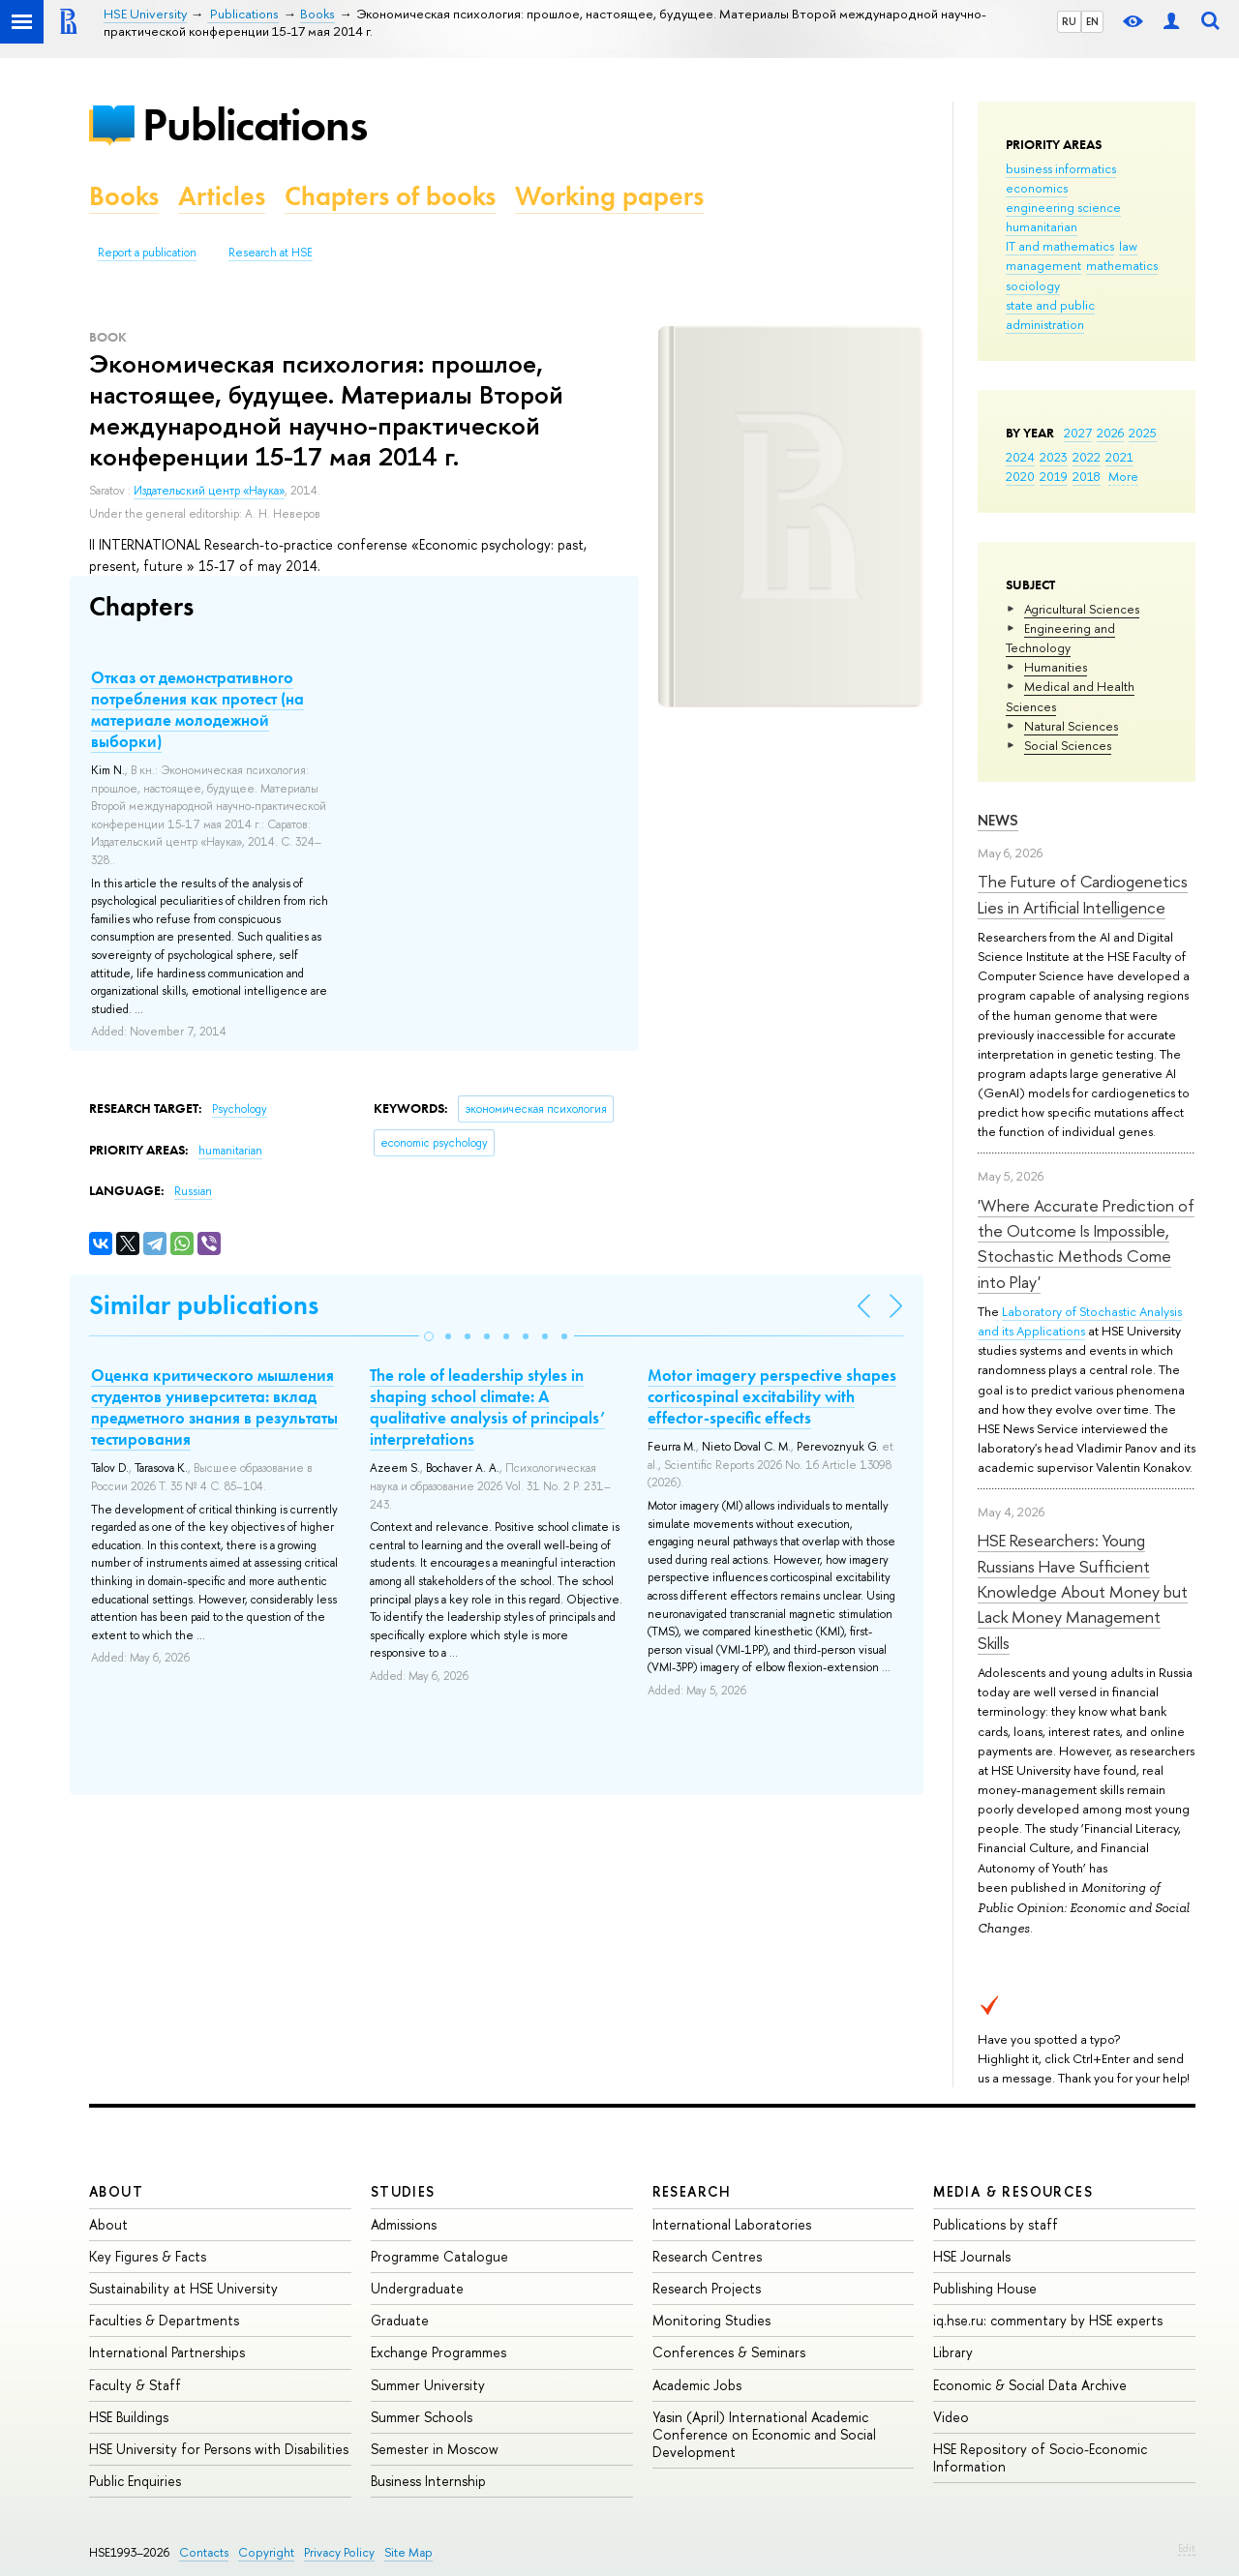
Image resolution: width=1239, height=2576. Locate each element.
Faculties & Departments (164, 2320)
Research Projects (706, 2288)
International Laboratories (731, 2224)
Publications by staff (995, 2224)
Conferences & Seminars (728, 2352)
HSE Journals (972, 2256)
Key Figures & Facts (147, 2256)
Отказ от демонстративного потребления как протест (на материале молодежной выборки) (197, 709)
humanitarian (1041, 226)
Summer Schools (421, 2417)
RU (1069, 21)
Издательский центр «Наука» (209, 490)
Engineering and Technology (1060, 637)
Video (951, 2417)
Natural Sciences (1071, 725)
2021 (1119, 456)
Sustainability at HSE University (183, 2288)
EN (1092, 21)
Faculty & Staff (135, 2385)
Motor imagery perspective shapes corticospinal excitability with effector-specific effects (772, 1396)
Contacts (203, 2552)
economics (1037, 187)
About (116, 2191)
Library (953, 2352)
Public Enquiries (135, 2480)
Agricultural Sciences (1081, 608)
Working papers (609, 196)
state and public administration (1050, 314)
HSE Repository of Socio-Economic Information (1040, 2457)
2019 (1054, 476)
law (1128, 246)
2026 (1110, 432)
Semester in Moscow (435, 2449)
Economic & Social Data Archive (1030, 2385)
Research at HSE (270, 252)
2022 (1087, 456)
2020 (1020, 476)
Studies (403, 2191)
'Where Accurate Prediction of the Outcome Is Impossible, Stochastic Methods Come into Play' (1086, 1243)
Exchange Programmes (438, 2352)
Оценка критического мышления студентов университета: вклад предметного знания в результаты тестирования (214, 1407)
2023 (1054, 456)
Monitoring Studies (711, 2320)
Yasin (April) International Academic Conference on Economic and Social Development (764, 2434)
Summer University (428, 2385)
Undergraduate (417, 2288)
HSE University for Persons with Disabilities (218, 2449)
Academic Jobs (696, 2385)
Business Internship (428, 2480)
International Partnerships (167, 2352)
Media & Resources (1013, 2191)
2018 (1087, 476)
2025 (1143, 432)
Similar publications (203, 1305)
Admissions (404, 2224)
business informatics (1061, 168)
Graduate (400, 2320)
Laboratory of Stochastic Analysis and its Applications (1080, 1321)
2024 (1020, 456)
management (1043, 265)
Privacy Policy (339, 2552)
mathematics (1122, 265)
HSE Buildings (128, 2417)
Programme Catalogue (439, 2256)
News (998, 820)
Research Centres (707, 2256)
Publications (254, 124)
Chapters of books (390, 196)
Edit (1186, 2548)
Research (692, 2191)
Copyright (266, 2552)
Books (124, 196)
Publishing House (985, 2288)
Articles (221, 196)
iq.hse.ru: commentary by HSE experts (1048, 2320)
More (1123, 476)
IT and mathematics (1060, 246)
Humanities (1055, 666)
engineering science (1063, 207)
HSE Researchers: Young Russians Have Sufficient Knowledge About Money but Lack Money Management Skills (1083, 1591)
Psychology (239, 1109)
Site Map (408, 2552)
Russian (193, 1191)
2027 (1078, 432)
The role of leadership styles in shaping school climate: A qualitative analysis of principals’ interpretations (487, 1407)
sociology (1033, 285)
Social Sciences (1067, 745)
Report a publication (147, 252)
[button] (428, 1336)
